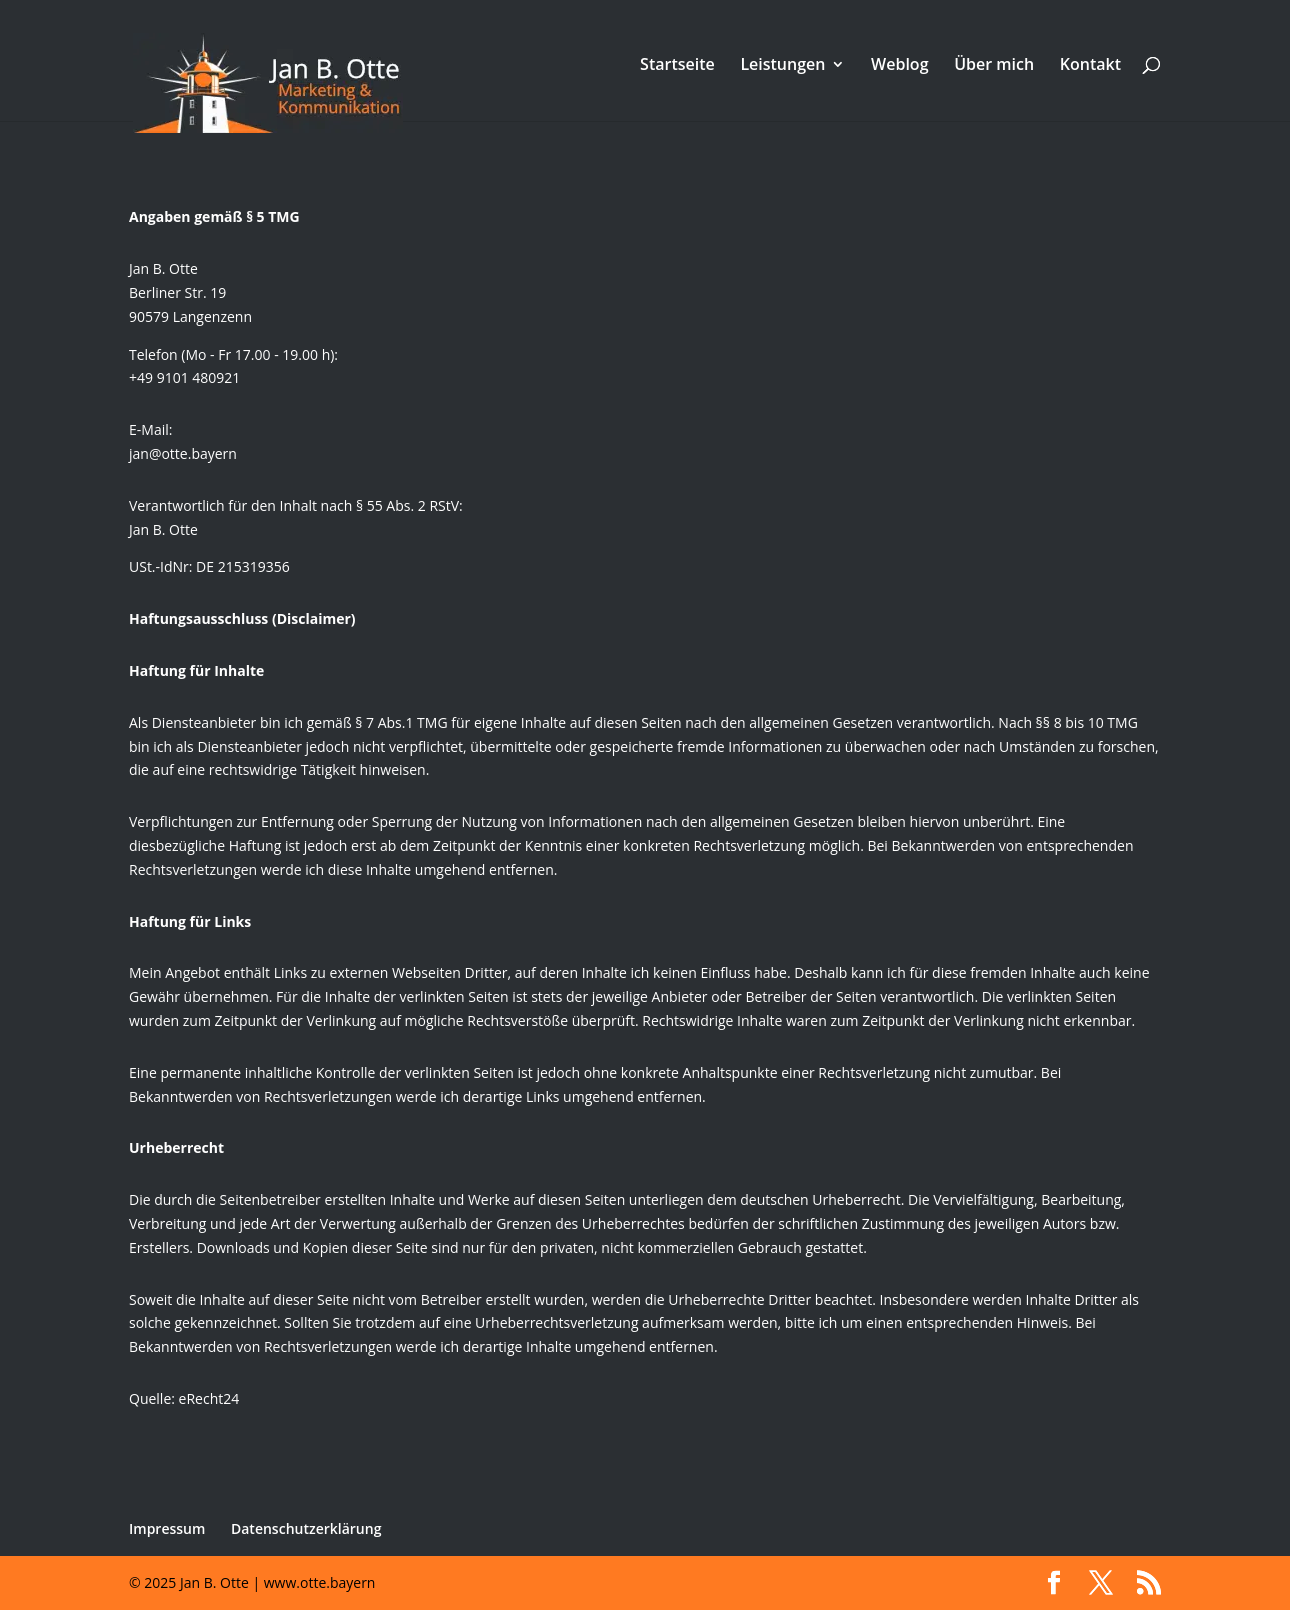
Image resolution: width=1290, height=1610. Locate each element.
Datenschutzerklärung (306, 1528)
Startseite (677, 66)
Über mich (994, 66)
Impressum (167, 1528)
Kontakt (1090, 66)
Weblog (899, 66)
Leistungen (782, 66)
